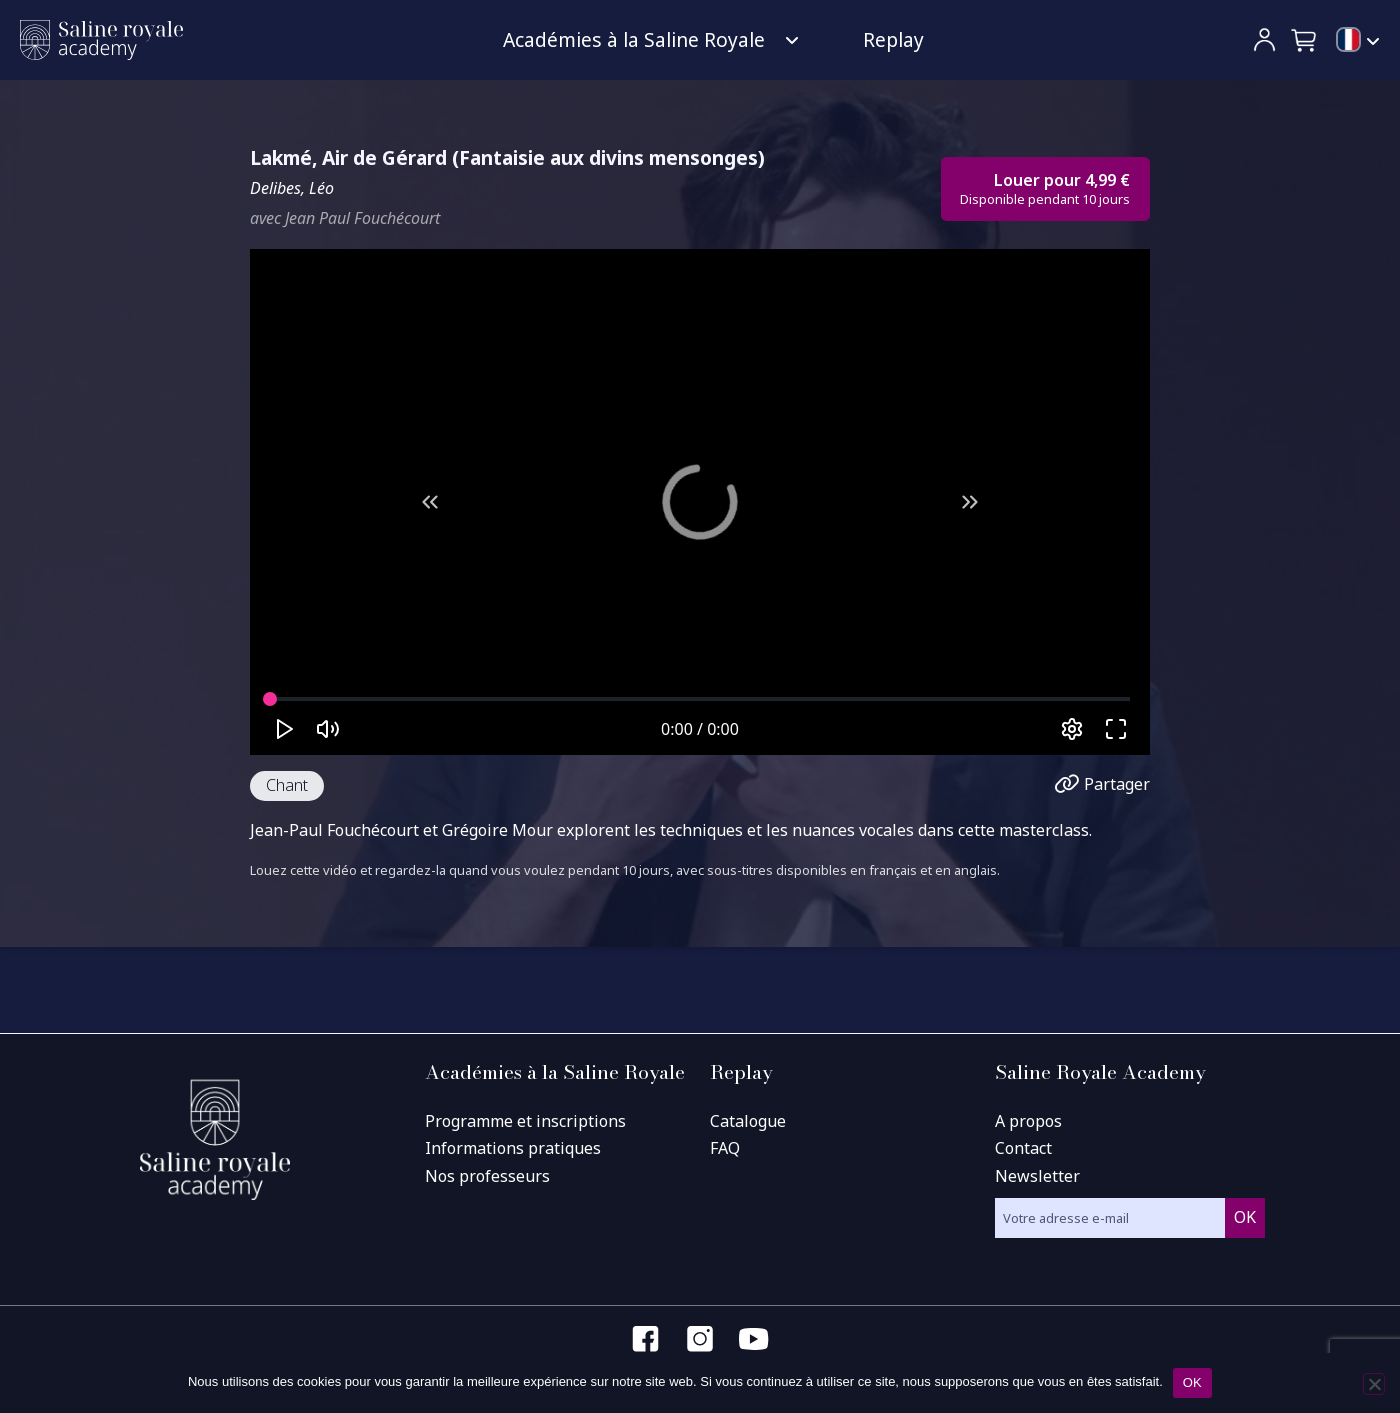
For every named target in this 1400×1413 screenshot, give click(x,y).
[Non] (1374, 1384)
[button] (1305, 40)
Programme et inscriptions (525, 1121)
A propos (1028, 1121)
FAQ (725, 1148)
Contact (1023, 1148)
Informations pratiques (513, 1148)
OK (1192, 1382)
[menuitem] (1358, 41)
